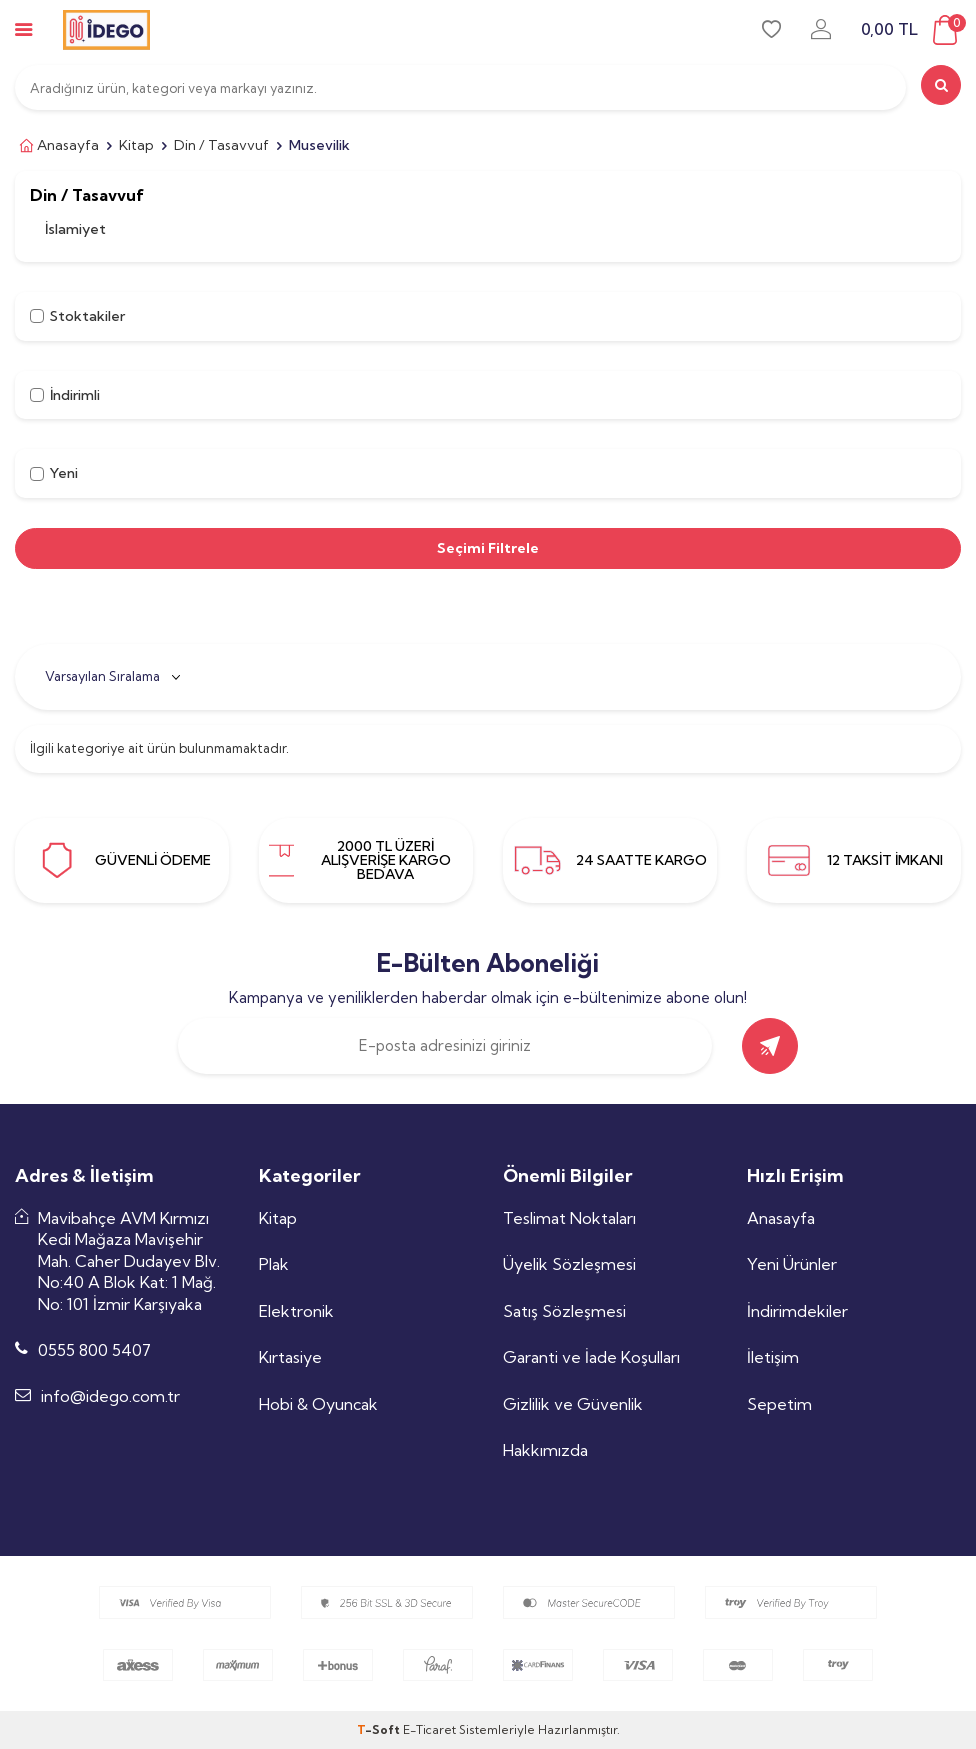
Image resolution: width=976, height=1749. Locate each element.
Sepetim (779, 1404)
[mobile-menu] (24, 29)
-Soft (380, 1729)
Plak (274, 1264)
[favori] (771, 29)
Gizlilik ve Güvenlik (573, 1404)
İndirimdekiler (797, 1311)
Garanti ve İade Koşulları (591, 1357)
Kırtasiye (290, 1357)
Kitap (136, 145)
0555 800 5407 (94, 1350)
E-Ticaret (429, 1729)
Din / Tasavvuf (221, 145)
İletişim (773, 1357)
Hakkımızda (545, 1450)
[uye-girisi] (821, 29)
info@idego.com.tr (110, 1396)
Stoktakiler (77, 316)
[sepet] (911, 30)
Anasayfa (57, 145)
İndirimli (65, 395)
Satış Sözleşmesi (564, 1311)
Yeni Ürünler (792, 1264)
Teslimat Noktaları (569, 1218)
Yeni (54, 473)
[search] (941, 85)
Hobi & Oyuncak (318, 1404)
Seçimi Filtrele (488, 548)
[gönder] (770, 1046)
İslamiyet (75, 229)
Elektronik (296, 1311)
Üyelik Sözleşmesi (569, 1264)
